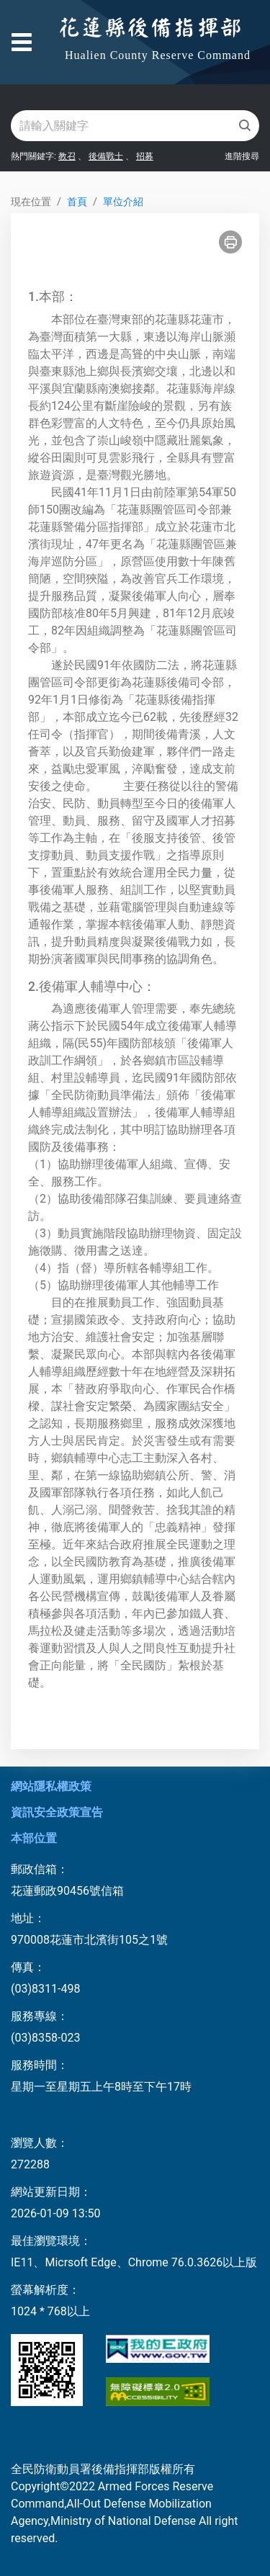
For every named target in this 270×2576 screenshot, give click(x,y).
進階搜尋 (242, 156)
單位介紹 (123, 202)
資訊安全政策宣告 (57, 1812)
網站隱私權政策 (51, 1786)
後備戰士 (106, 156)
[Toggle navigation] (22, 42)
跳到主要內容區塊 (58, 23)
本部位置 (34, 1838)
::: (15, 180)
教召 (67, 156)
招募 (144, 156)
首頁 (77, 202)
